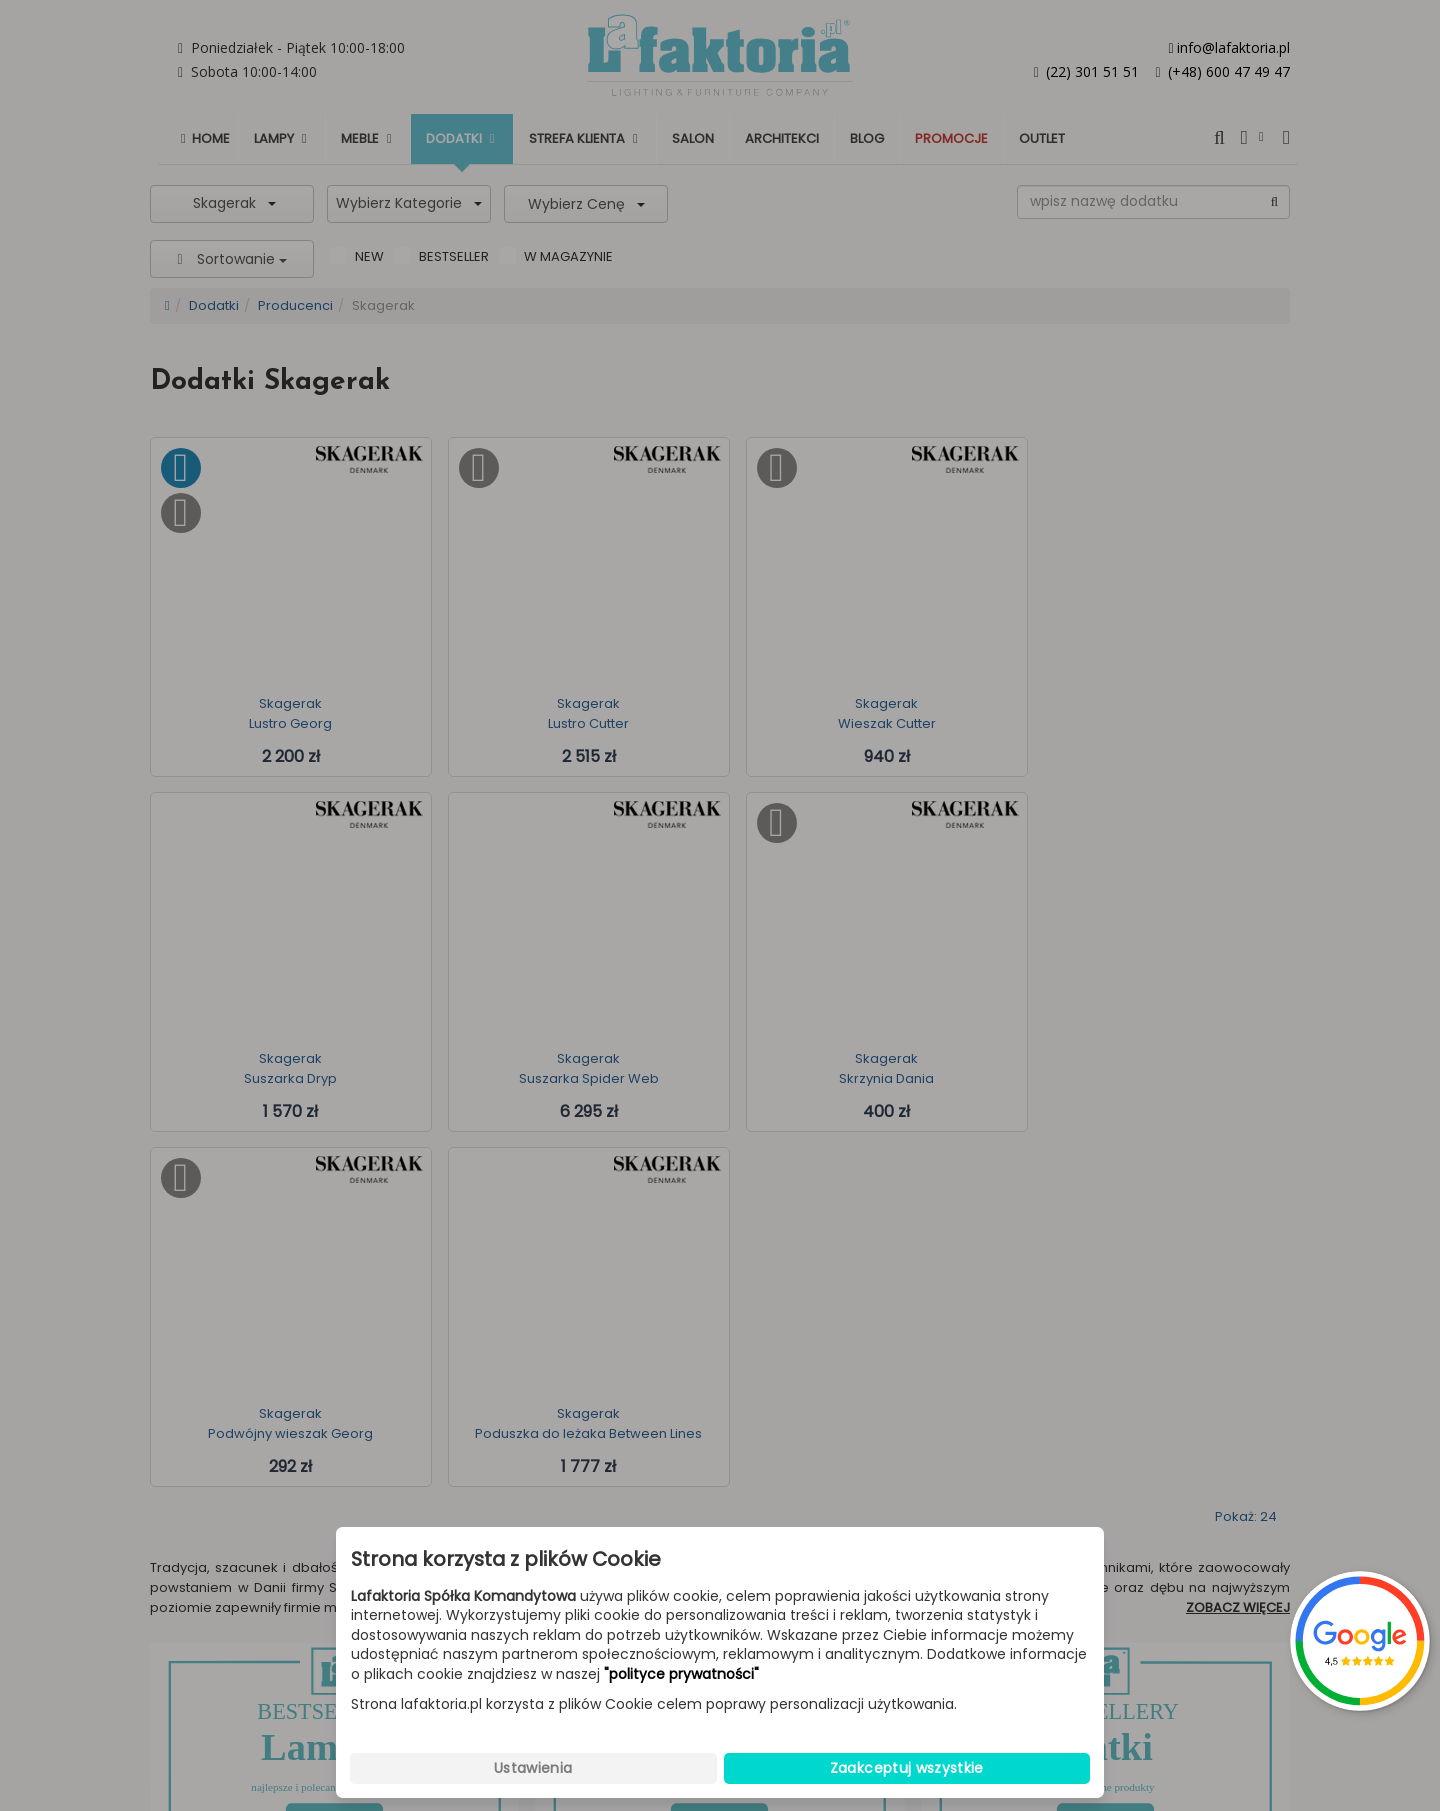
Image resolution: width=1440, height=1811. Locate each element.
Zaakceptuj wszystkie (907, 1768)
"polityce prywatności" (681, 1674)
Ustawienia (533, 1768)
